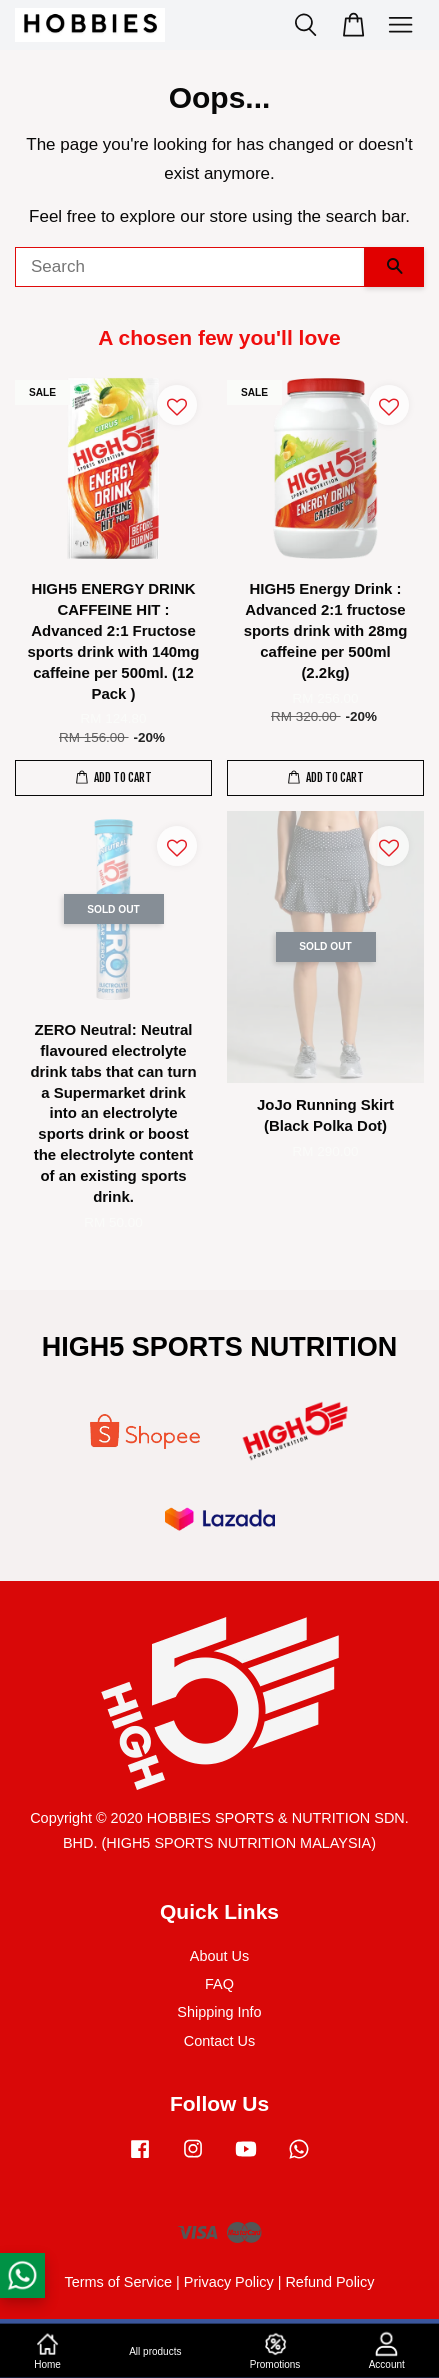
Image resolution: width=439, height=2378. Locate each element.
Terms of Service (118, 2282)
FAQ (219, 1984)
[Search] (190, 267)
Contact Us (219, 2041)
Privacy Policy (229, 2282)
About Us (219, 1956)
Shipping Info (219, 2012)
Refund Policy (329, 2282)
